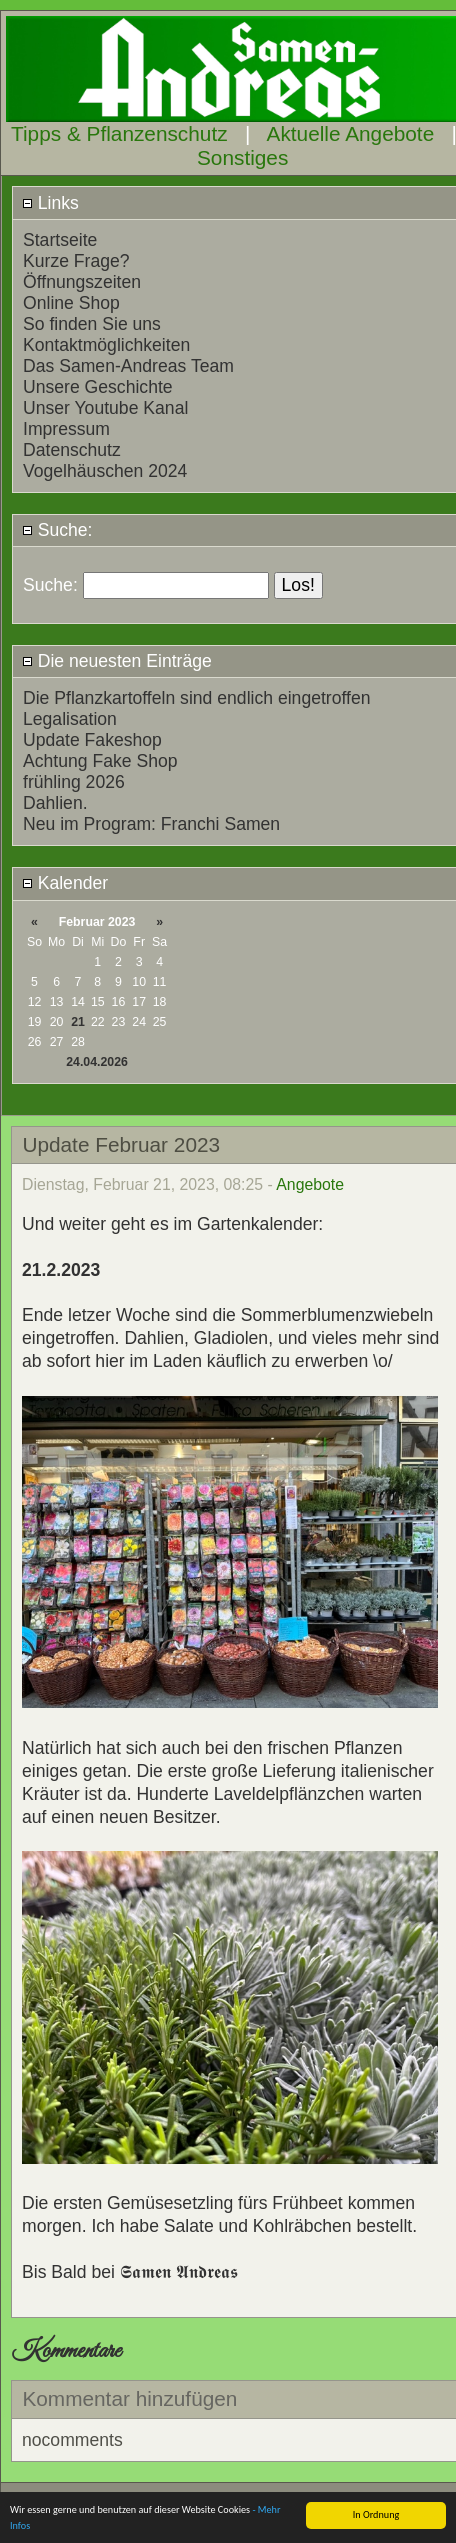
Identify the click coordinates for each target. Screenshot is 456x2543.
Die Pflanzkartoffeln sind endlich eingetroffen (197, 698)
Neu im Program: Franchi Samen (151, 824)
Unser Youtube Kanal (105, 408)
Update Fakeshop (92, 740)
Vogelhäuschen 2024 (105, 471)
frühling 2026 (74, 782)
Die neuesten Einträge (117, 661)
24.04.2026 (97, 1062)
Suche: (57, 530)
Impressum (66, 429)
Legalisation (70, 719)
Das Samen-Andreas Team (128, 366)
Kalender (65, 883)
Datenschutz (72, 450)
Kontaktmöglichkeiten (106, 345)
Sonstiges (242, 157)
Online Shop (71, 303)
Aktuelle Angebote (351, 133)
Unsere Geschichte (98, 387)
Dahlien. (55, 803)
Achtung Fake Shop (100, 761)
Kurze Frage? (76, 261)
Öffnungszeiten (82, 282)
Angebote (310, 1184)
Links (50, 203)
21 (78, 1022)
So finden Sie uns (92, 324)
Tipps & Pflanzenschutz (119, 133)
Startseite (60, 240)
